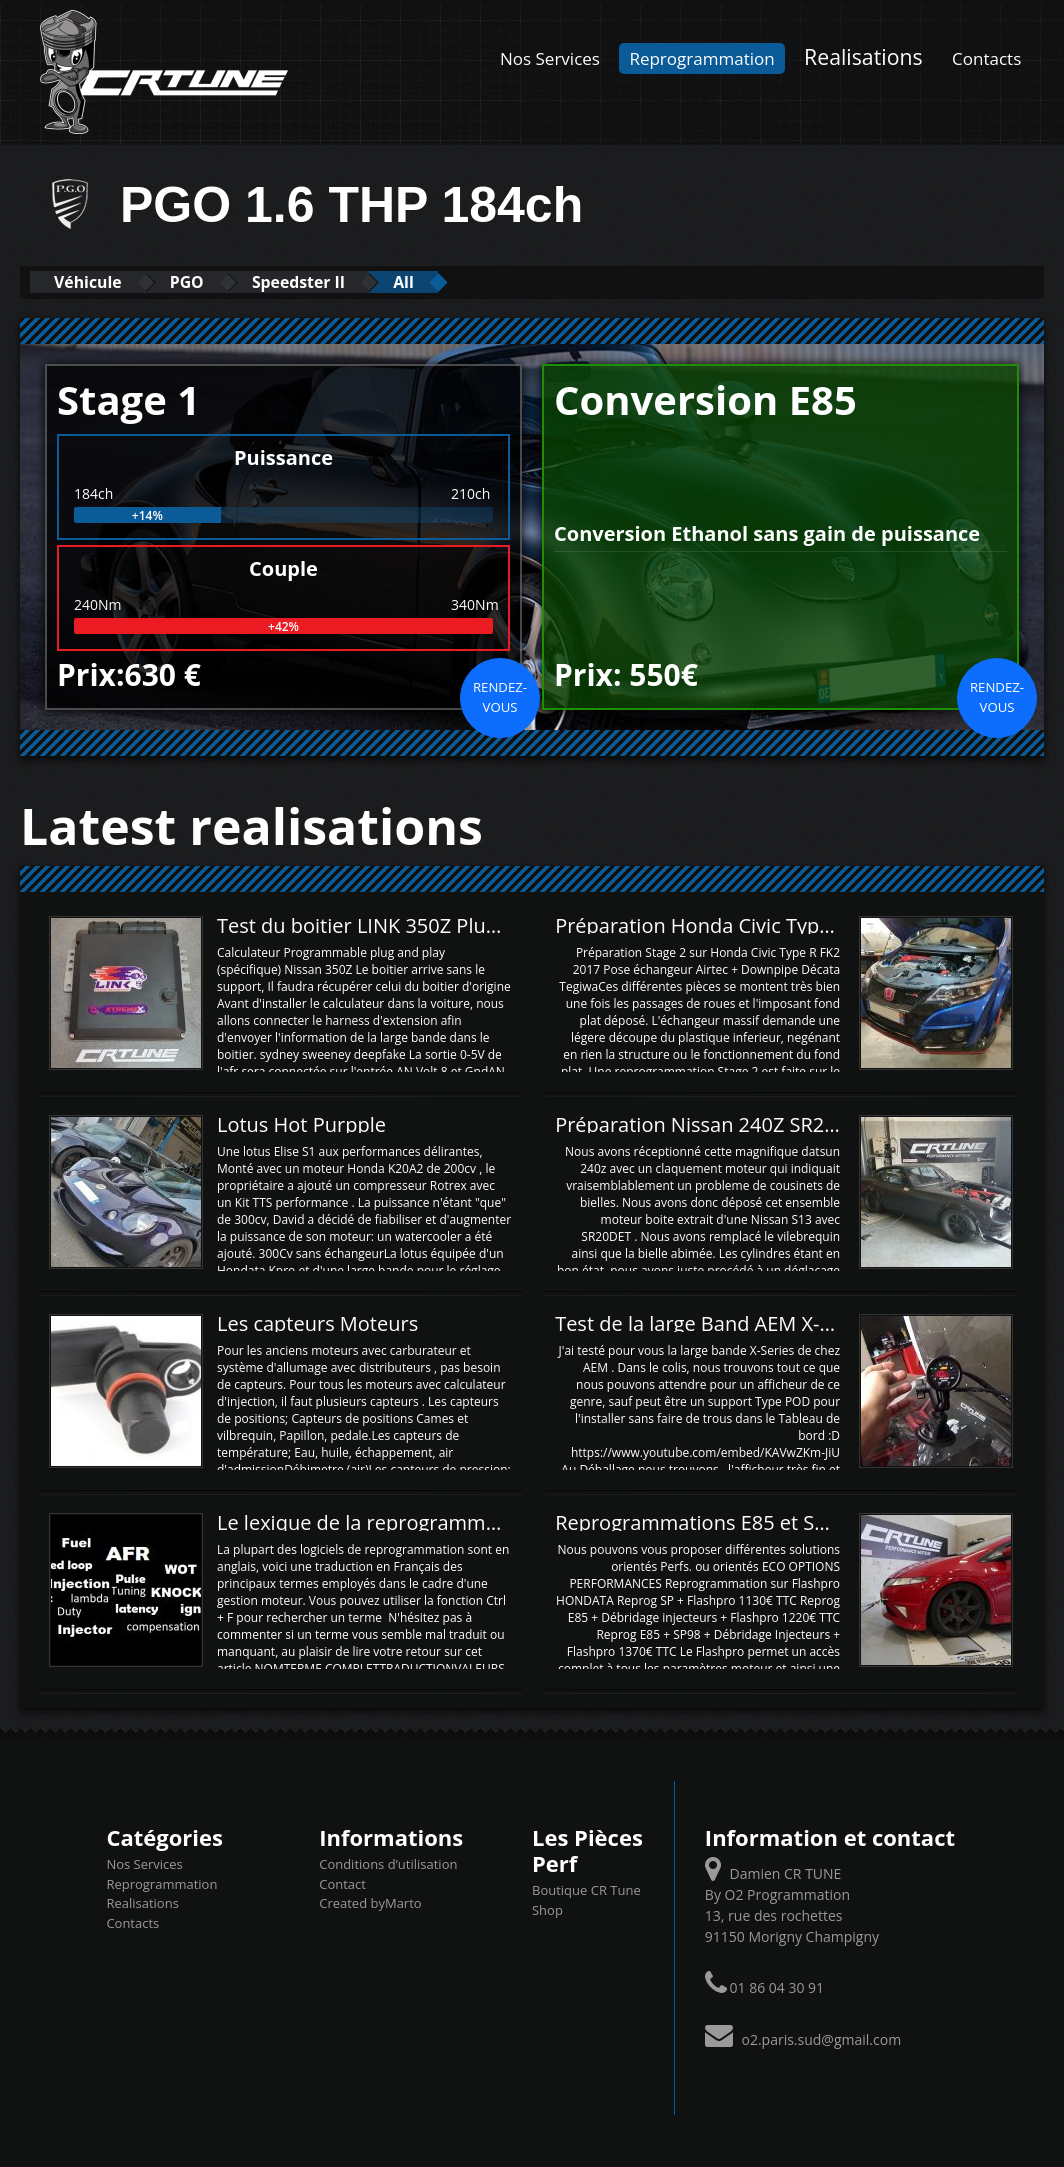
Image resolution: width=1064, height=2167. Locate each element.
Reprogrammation (701, 58)
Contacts (986, 58)
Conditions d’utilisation (388, 1863)
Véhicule (96, 281)
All (460, 281)
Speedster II (339, 281)
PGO (211, 281)
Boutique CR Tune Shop (586, 1900)
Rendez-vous (500, 696)
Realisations (863, 56)
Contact (342, 1883)
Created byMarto (370, 1902)
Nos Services (550, 58)
